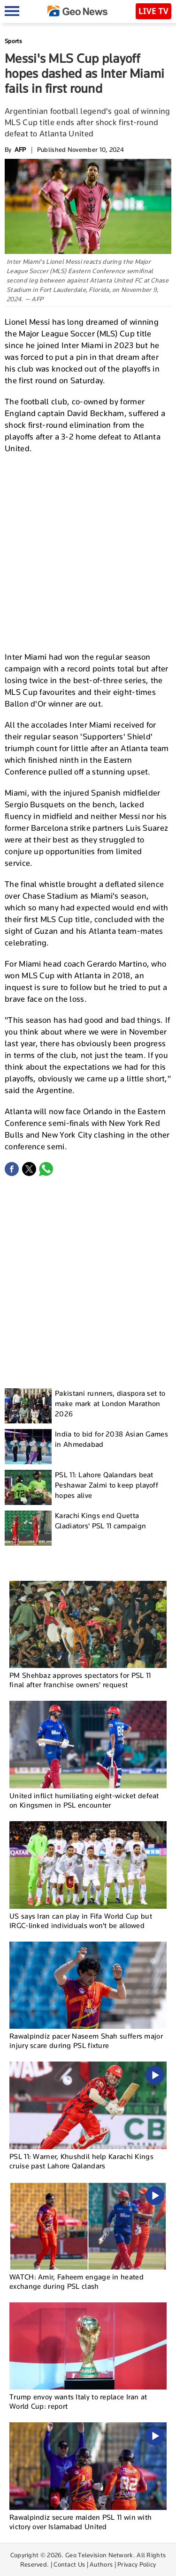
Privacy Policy (136, 2564)
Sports (13, 41)
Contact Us (69, 2564)
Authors (101, 2564)
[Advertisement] (88, 552)
